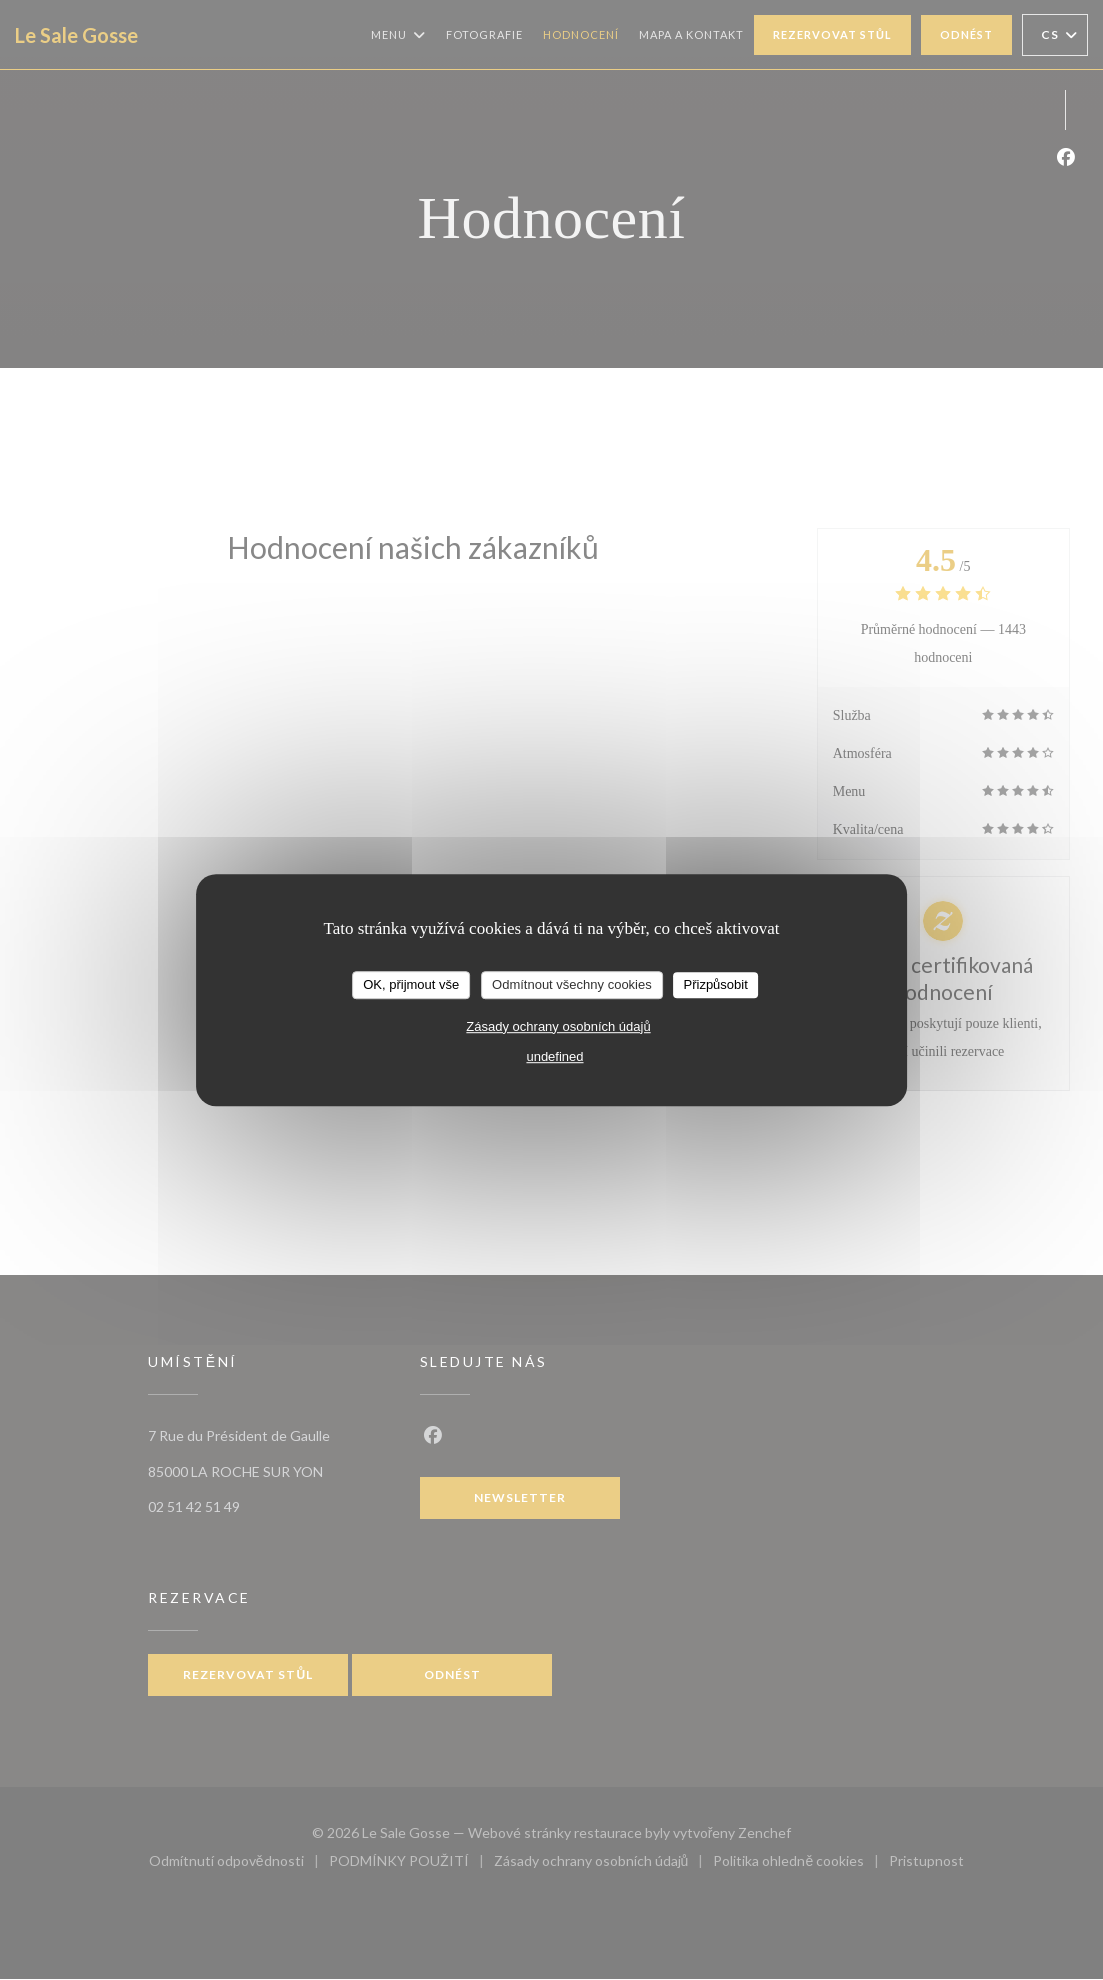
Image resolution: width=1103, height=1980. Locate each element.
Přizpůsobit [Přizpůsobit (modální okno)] (715, 984)
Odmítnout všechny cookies (572, 984)
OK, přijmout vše (411, 984)
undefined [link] (554, 1056)
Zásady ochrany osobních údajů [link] (558, 1026)
